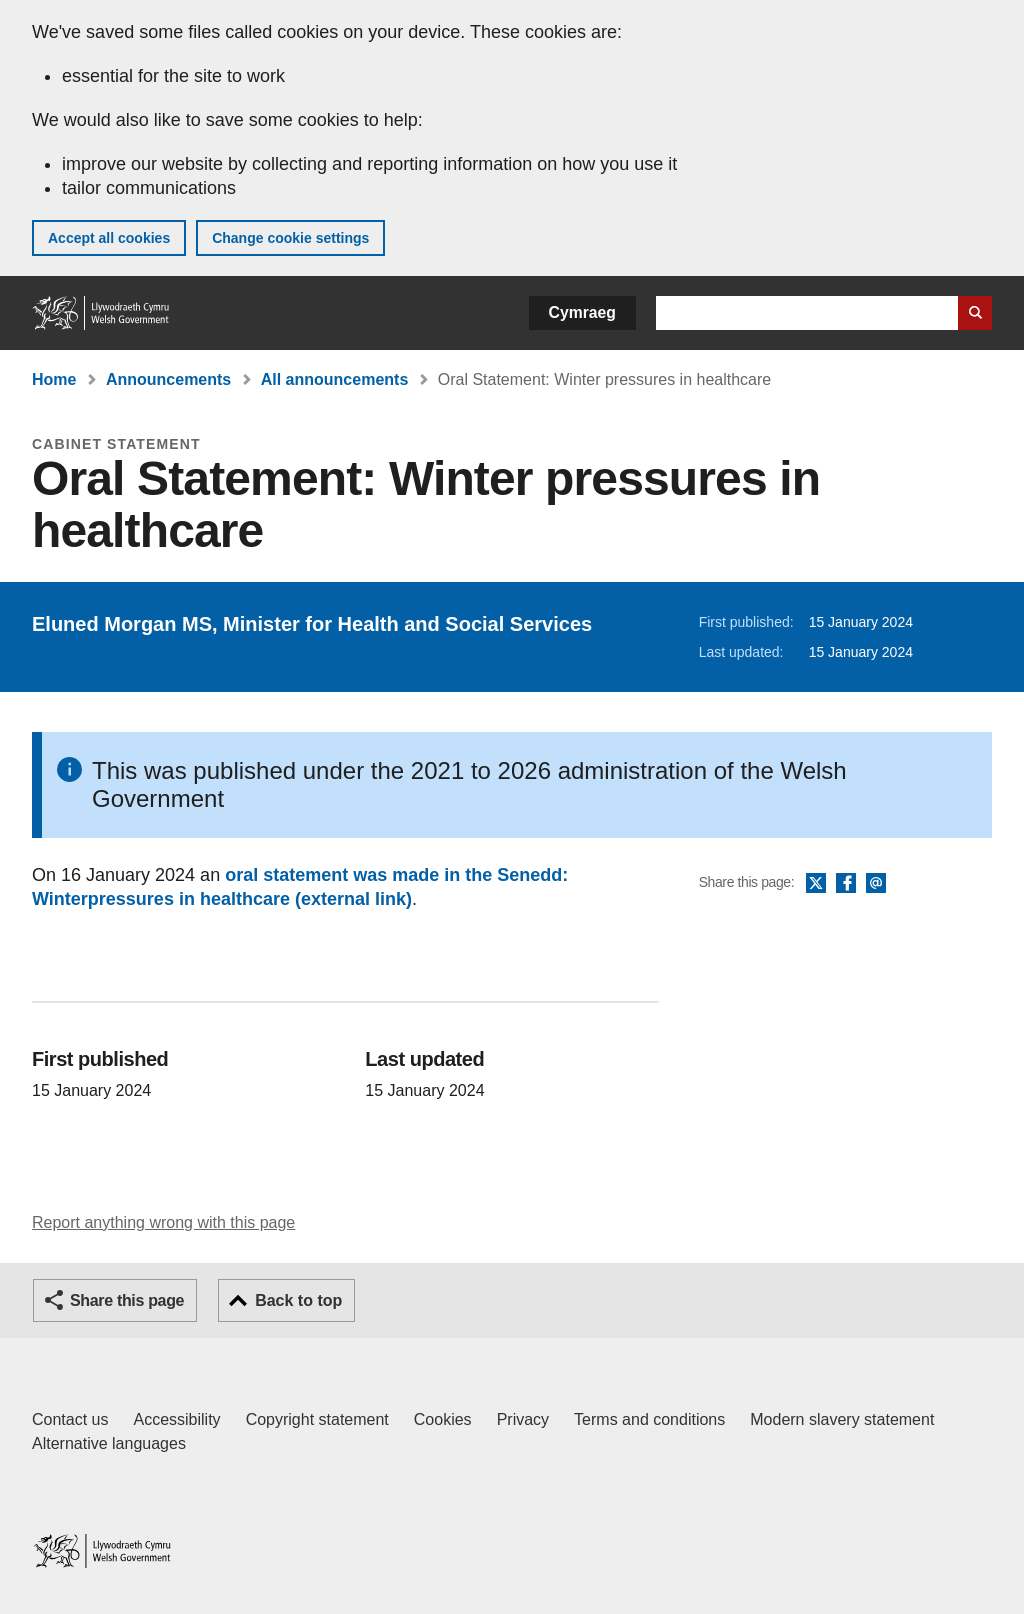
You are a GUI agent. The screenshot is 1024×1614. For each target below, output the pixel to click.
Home (54, 379)
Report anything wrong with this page (163, 1222)
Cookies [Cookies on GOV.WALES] (443, 1419)
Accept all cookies (109, 238)
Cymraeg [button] (582, 312)
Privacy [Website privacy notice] (523, 1419)
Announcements (168, 379)
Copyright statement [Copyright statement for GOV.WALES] (317, 1419)
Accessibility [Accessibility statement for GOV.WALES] (176, 1419)
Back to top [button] (298, 1300)
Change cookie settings (290, 238)
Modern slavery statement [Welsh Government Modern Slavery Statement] (842, 1419)
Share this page (127, 1300)
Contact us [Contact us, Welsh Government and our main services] (70, 1419)
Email (876, 884)
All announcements (335, 379)
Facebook (846, 884)
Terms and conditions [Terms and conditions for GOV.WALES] (649, 1419)
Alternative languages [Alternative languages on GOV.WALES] (109, 1443)
